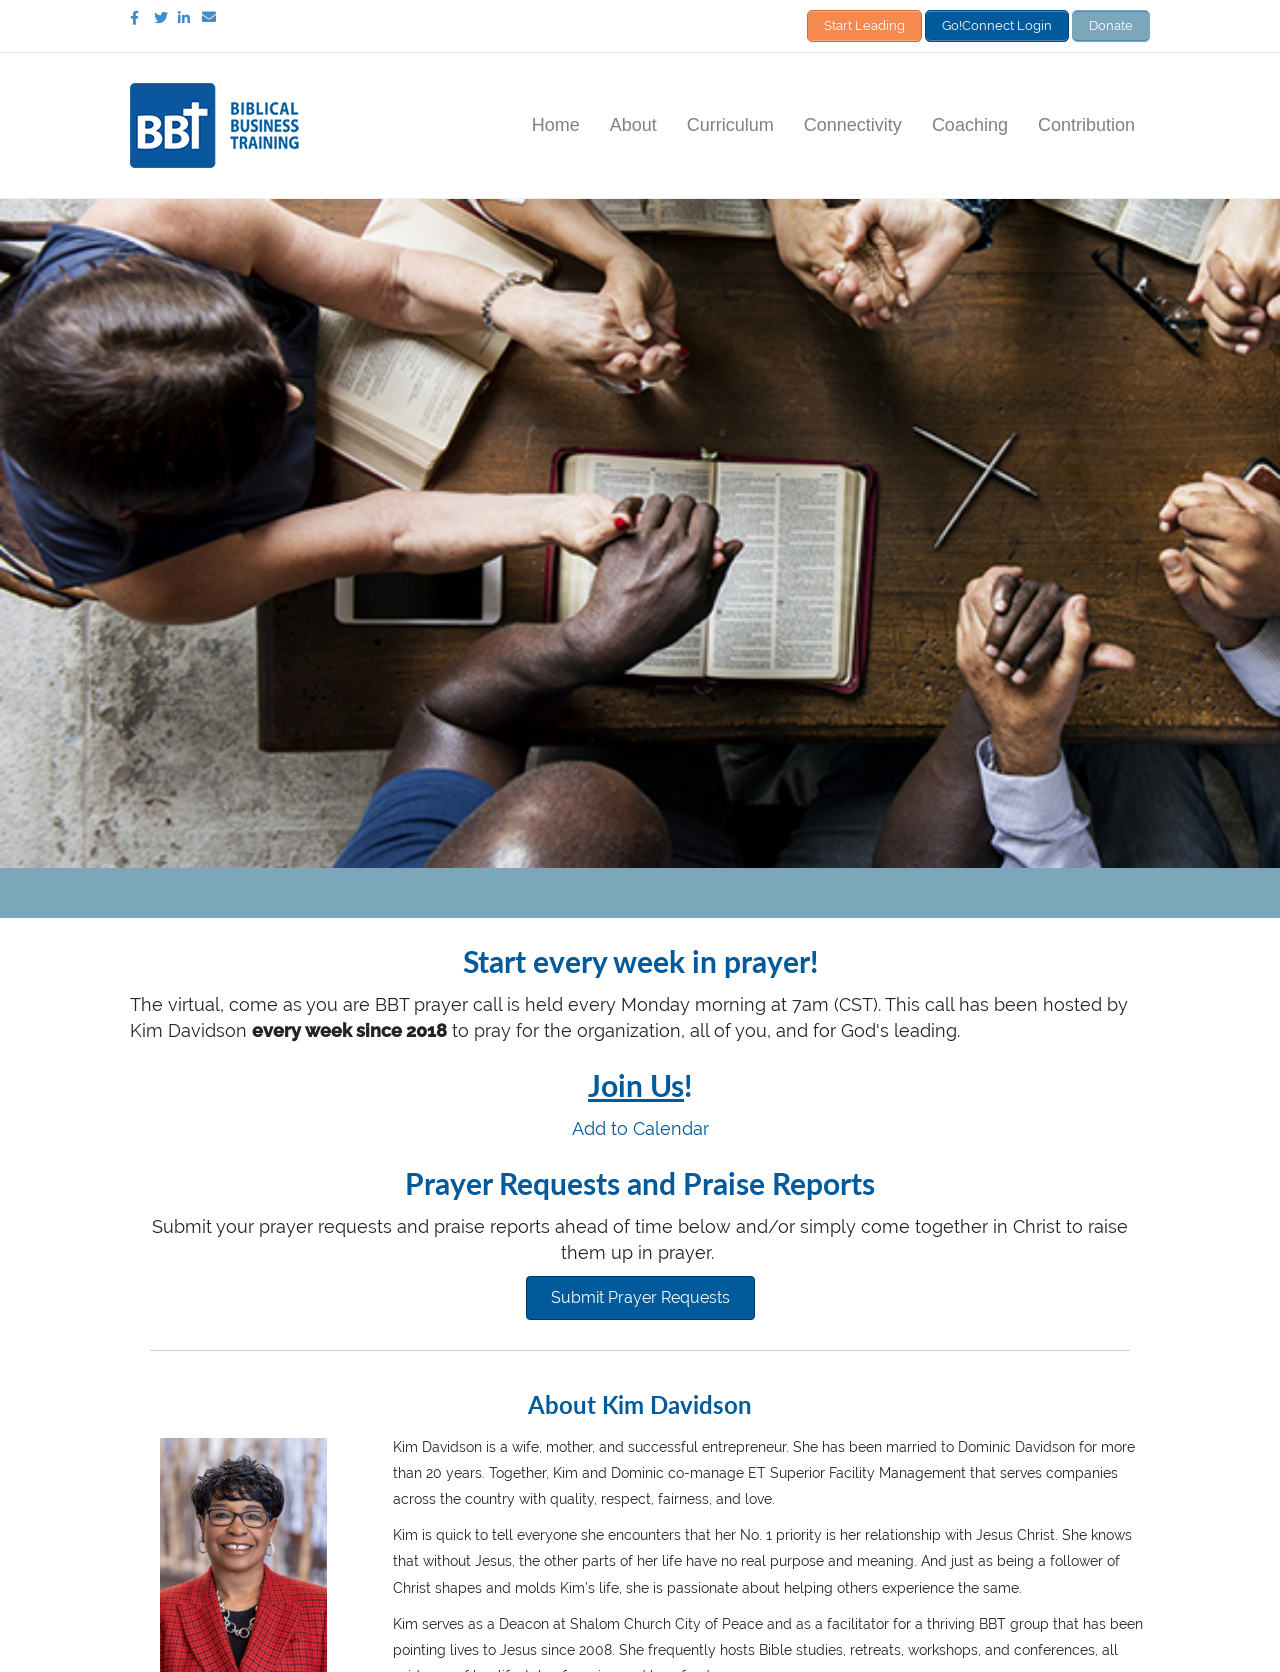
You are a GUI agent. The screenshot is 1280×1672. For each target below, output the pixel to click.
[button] (640, 1296)
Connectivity (853, 123)
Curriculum (730, 123)
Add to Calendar (640, 1126)
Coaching (970, 123)
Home (556, 123)
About (633, 123)
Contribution (1086, 123)
